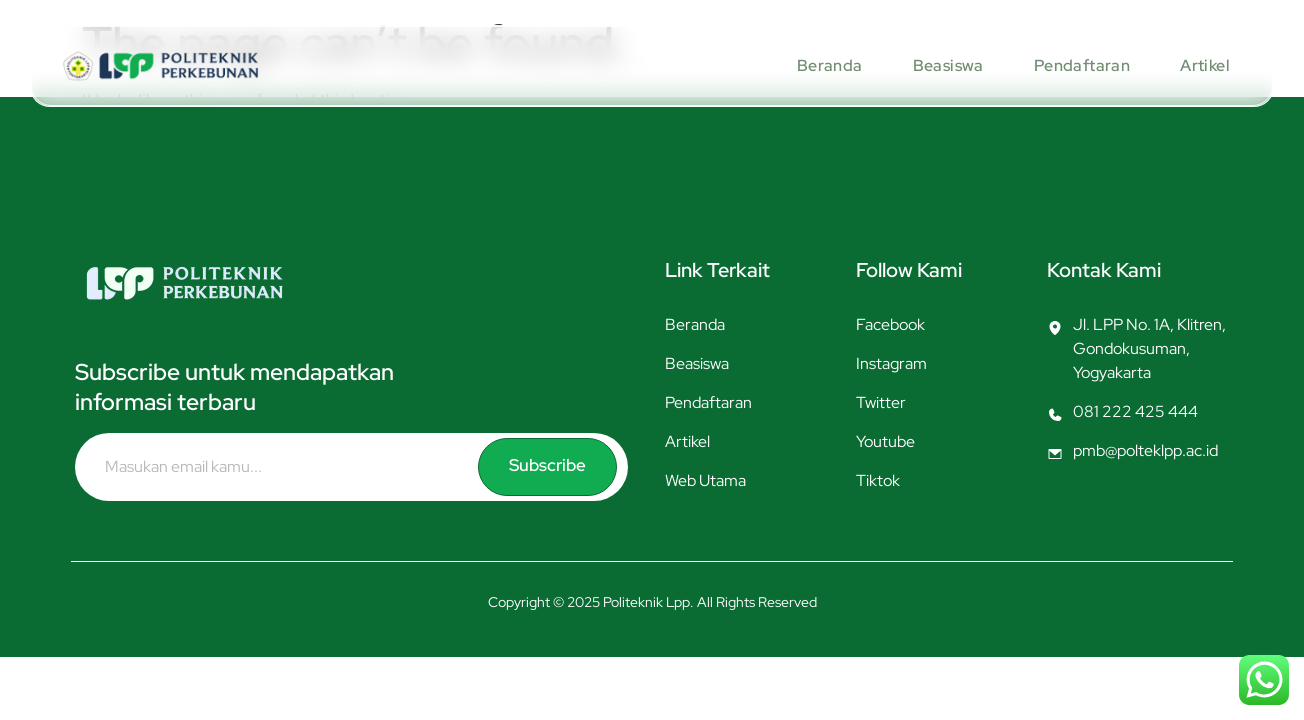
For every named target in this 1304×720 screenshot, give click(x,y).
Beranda (828, 65)
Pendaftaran (1080, 65)
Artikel (1203, 65)
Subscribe (549, 465)
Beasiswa (946, 65)
